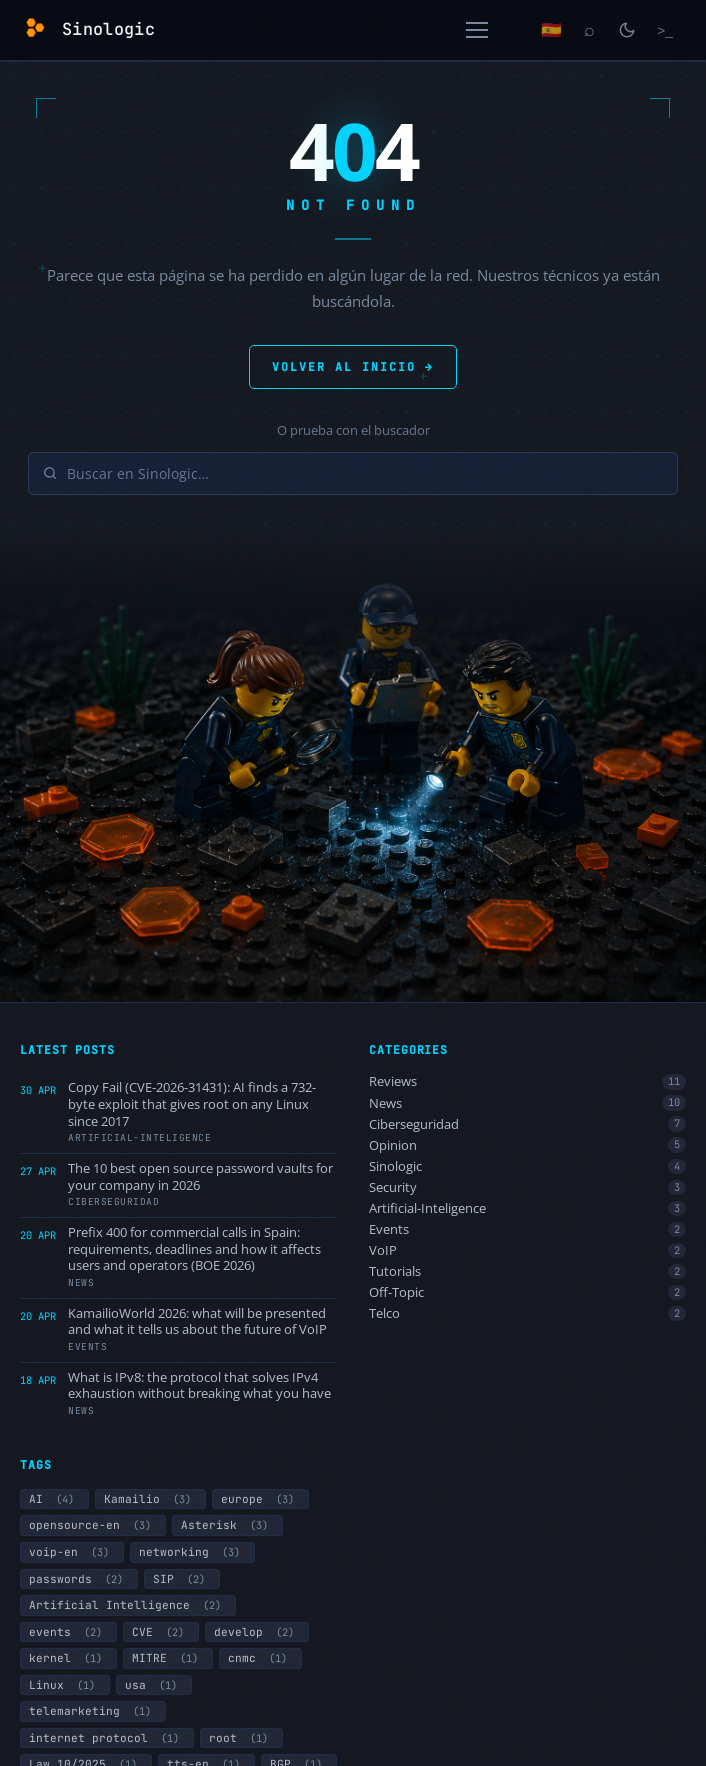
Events (527, 1229)
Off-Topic (527, 1292)
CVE (161, 1632)
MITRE (168, 1658)
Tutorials (527, 1271)
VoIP (527, 1250)
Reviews (527, 1081)
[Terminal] (665, 30)
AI (54, 1499)
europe (260, 1499)
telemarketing (93, 1711)
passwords (79, 1579)
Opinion (527, 1145)
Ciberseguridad (527, 1124)
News (527, 1103)
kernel (68, 1658)
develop (257, 1632)
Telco (527, 1313)
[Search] (589, 30)
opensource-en (93, 1525)
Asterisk (227, 1525)
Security (527, 1187)
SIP (182, 1579)
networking (192, 1552)
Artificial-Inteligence (527, 1208)
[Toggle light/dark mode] (627, 30)
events (68, 1632)
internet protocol (107, 1738)
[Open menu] (477, 30)
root (241, 1738)
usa (154, 1685)
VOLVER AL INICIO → (353, 366)
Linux (65, 1685)
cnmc (260, 1658)
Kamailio (150, 1499)
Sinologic (527, 1166)
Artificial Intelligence (128, 1605)
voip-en (72, 1552)
